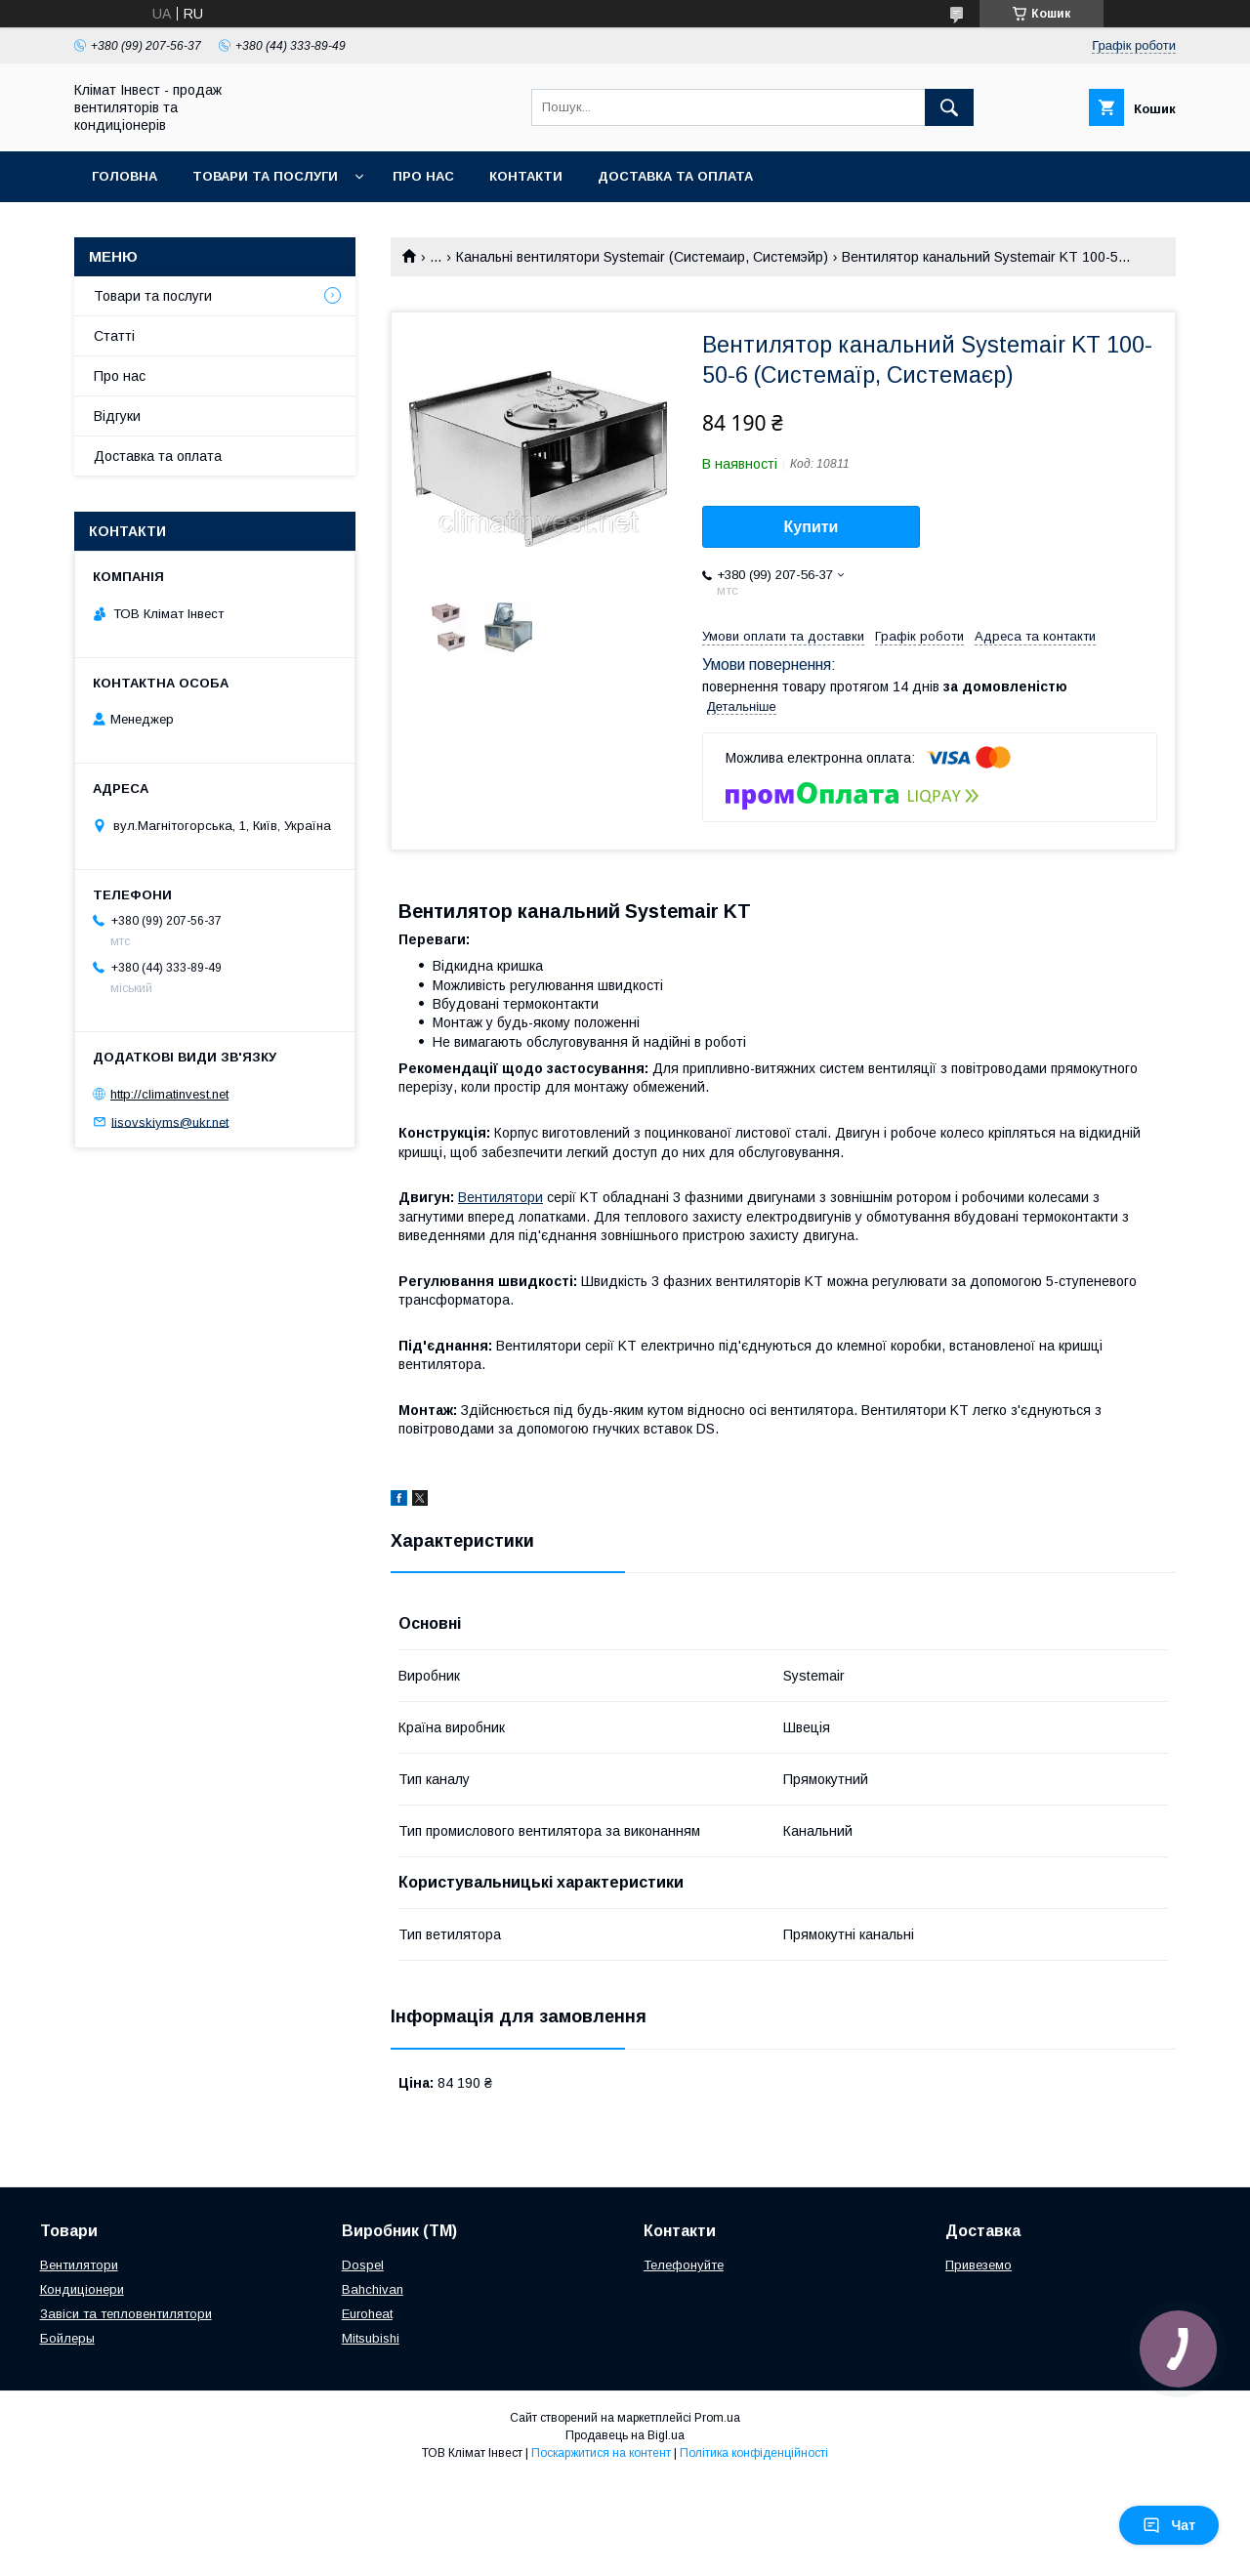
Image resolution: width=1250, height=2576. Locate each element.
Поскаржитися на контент (601, 2453)
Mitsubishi (370, 2338)
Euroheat (367, 2313)
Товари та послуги (265, 176)
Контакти (525, 176)
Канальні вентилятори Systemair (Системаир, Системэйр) (642, 257)
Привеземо (978, 2265)
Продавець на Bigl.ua (625, 2435)
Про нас (423, 176)
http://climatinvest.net (169, 1094)
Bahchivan (372, 2289)
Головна (124, 176)
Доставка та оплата (675, 176)
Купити (811, 527)
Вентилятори (500, 1197)
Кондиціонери (82, 2289)
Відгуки (117, 416)
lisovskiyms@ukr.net (170, 1121)
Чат (1169, 2525)
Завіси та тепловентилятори (126, 2313)
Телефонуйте (684, 2265)
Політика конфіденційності (754, 2453)
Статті (114, 336)
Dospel (363, 2265)
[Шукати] (949, 107)
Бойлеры (67, 2338)
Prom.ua (717, 2418)
